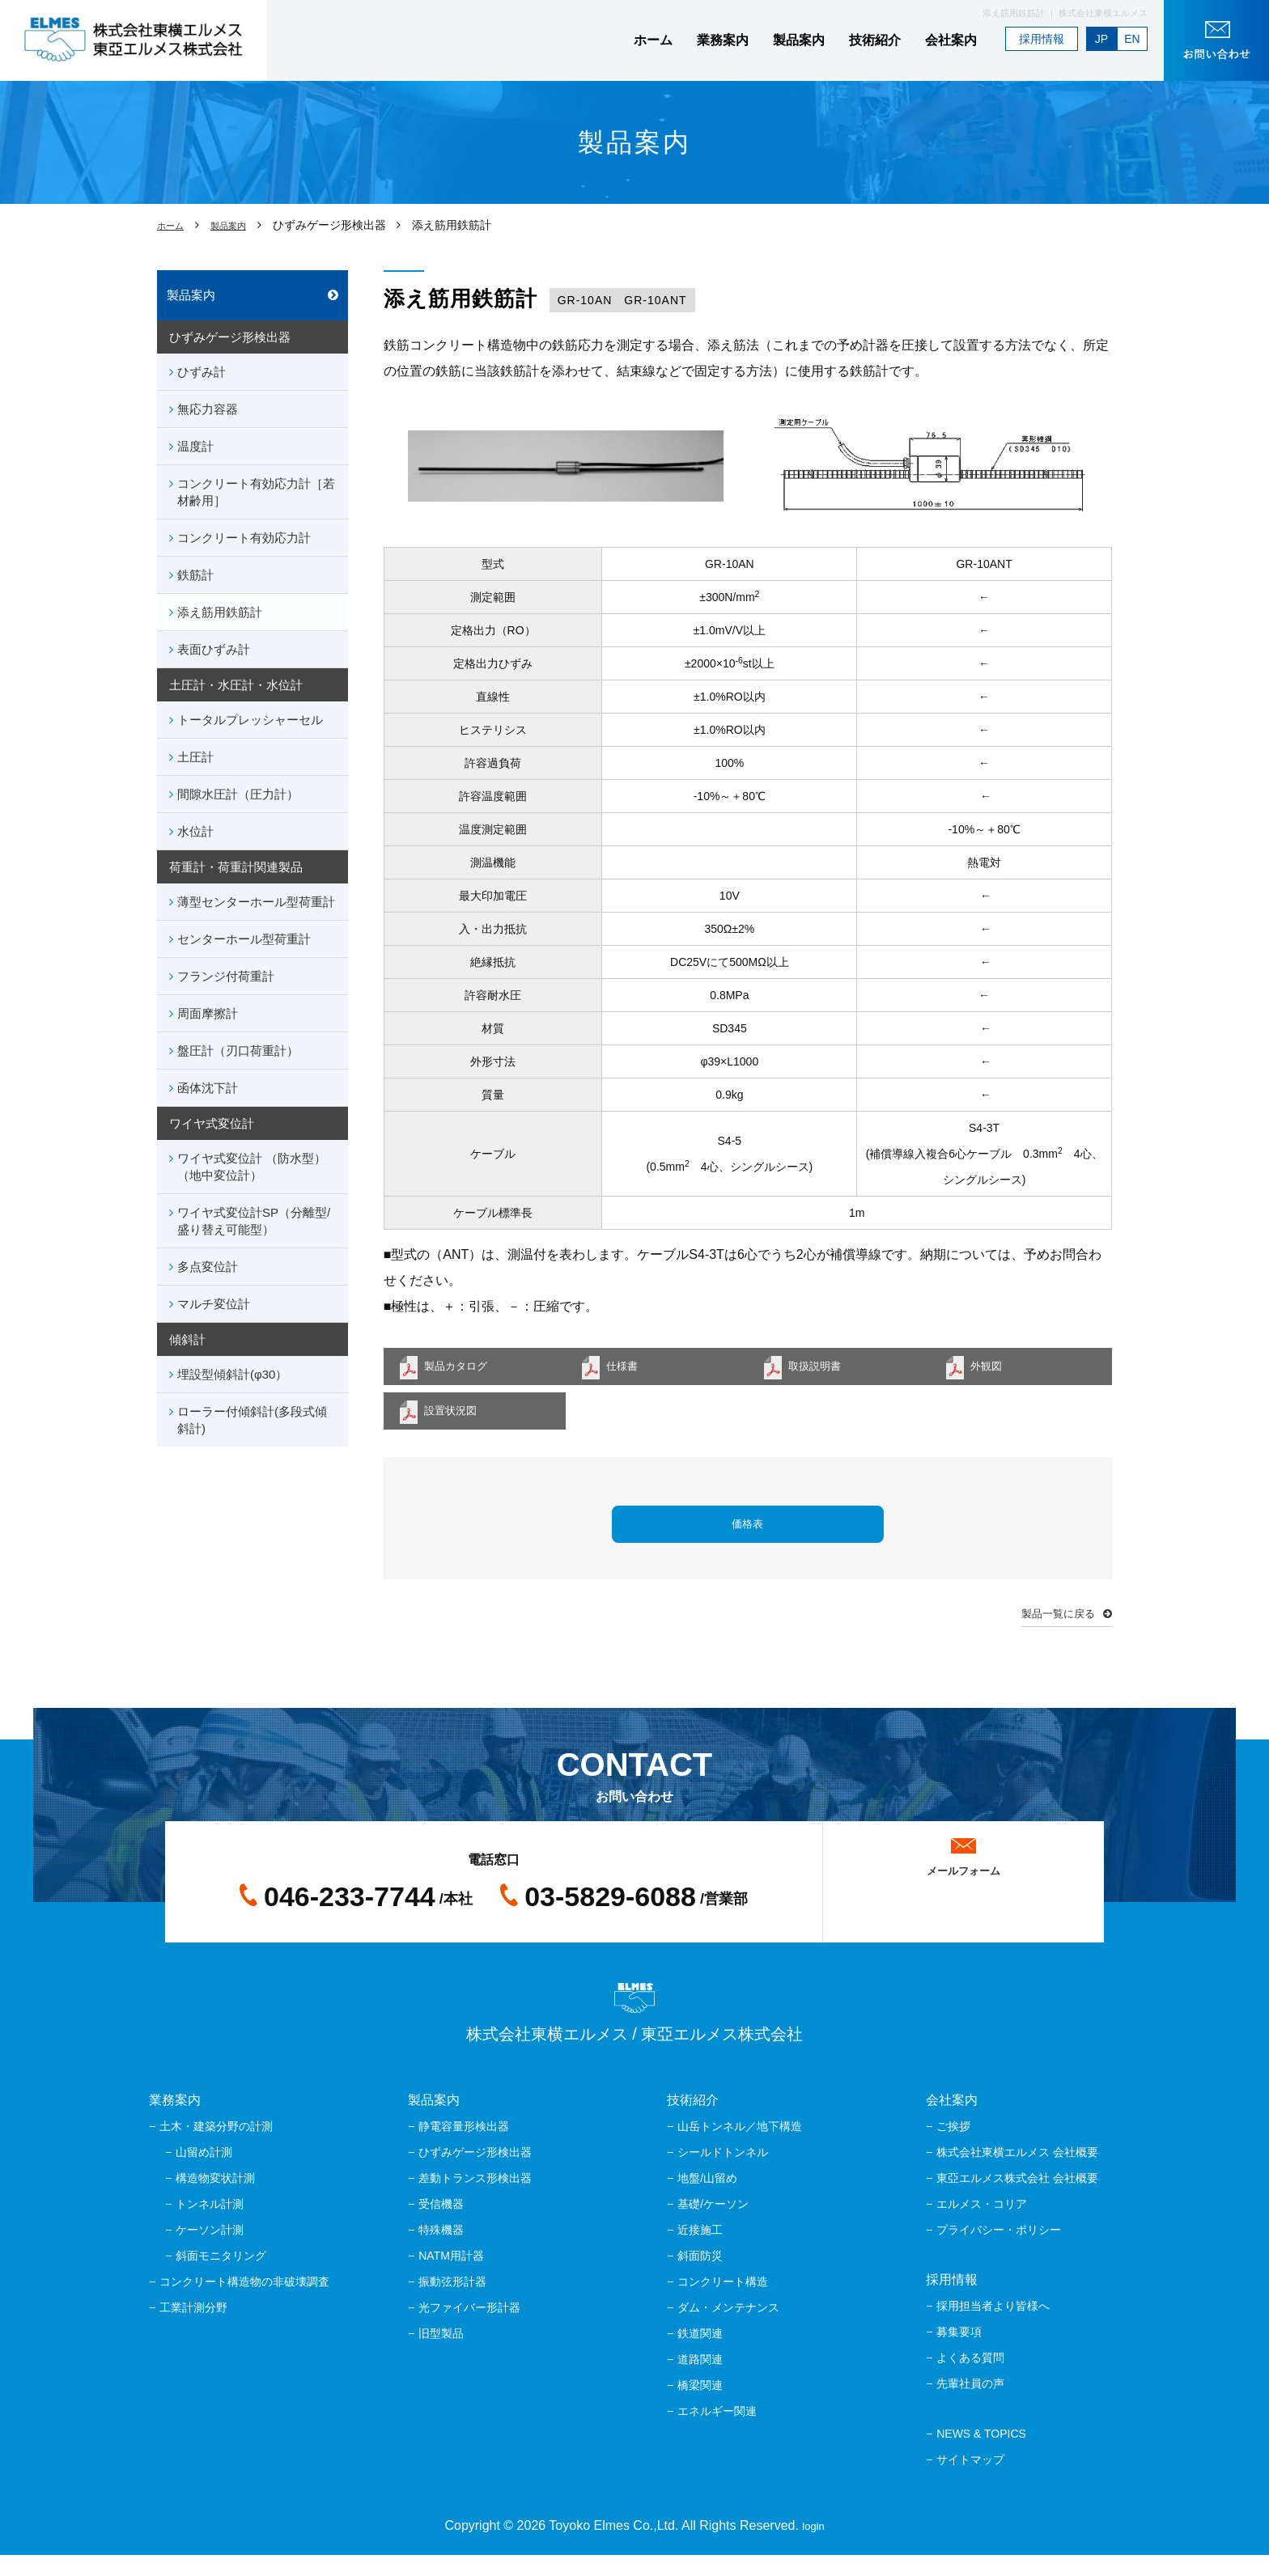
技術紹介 (875, 40)
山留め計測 (204, 2173)
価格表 (747, 1536)
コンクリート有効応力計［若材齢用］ (256, 492)
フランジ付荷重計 (225, 976)
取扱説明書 (824, 1368)
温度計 (195, 446)
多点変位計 (207, 1266)
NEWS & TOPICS (981, 2454)
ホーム (653, 40)
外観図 (993, 1368)
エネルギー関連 (717, 2432)
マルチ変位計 (213, 1304)
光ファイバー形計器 (469, 2328)
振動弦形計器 (452, 2302)
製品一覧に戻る (1047, 1631)
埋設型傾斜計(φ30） (232, 1374)
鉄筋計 (195, 575)
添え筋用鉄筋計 (219, 612)
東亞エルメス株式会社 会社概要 (1017, 2199)
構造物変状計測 (215, 2199)
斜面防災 (700, 2276)
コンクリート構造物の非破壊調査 (244, 2302)
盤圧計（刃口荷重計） (238, 1050)
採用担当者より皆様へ (993, 2326)
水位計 (195, 831)
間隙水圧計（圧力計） (238, 794)
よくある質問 (970, 2378)
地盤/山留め (707, 2199)
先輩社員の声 (970, 2404)
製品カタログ (466, 1368)
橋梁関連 (700, 2406)
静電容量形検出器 (463, 2147)
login (813, 2546)
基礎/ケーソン (713, 2224)
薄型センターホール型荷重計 (256, 902)
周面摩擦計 (207, 1013)
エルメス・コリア (981, 2224)
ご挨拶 (953, 2147)
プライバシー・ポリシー (998, 2250)
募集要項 (959, 2352)
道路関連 (700, 2380)
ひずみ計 (201, 372)
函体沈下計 (207, 1088)
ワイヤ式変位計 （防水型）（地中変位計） (251, 1166)
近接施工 (700, 2250)
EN (1132, 38)
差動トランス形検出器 (475, 2199)
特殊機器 (441, 2250)
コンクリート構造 (722, 2302)
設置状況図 (459, 1418)
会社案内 (951, 40)
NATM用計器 (451, 2276)
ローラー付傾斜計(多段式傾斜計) (252, 1420)
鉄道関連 (700, 2354)
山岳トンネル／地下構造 (739, 2147)
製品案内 (799, 40)
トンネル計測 (210, 2224)
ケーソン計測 (210, 2250)
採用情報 (1041, 38)
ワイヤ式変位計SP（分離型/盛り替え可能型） (253, 1220)
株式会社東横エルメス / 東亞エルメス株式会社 (635, 2033)
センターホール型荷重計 (244, 939)
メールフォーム (963, 1886)
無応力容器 (207, 409)
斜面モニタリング (221, 2276)
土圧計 (195, 757)
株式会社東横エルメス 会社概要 (1017, 2173)
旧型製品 (441, 2354)
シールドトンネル (722, 2173)
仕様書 (628, 1368)
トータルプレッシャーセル (250, 720)
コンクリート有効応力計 (244, 537)
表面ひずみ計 (213, 649)
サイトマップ (970, 2480)
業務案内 (723, 40)
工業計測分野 (193, 2328)
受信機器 (441, 2224)
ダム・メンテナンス (728, 2328)
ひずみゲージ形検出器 (475, 2173)
